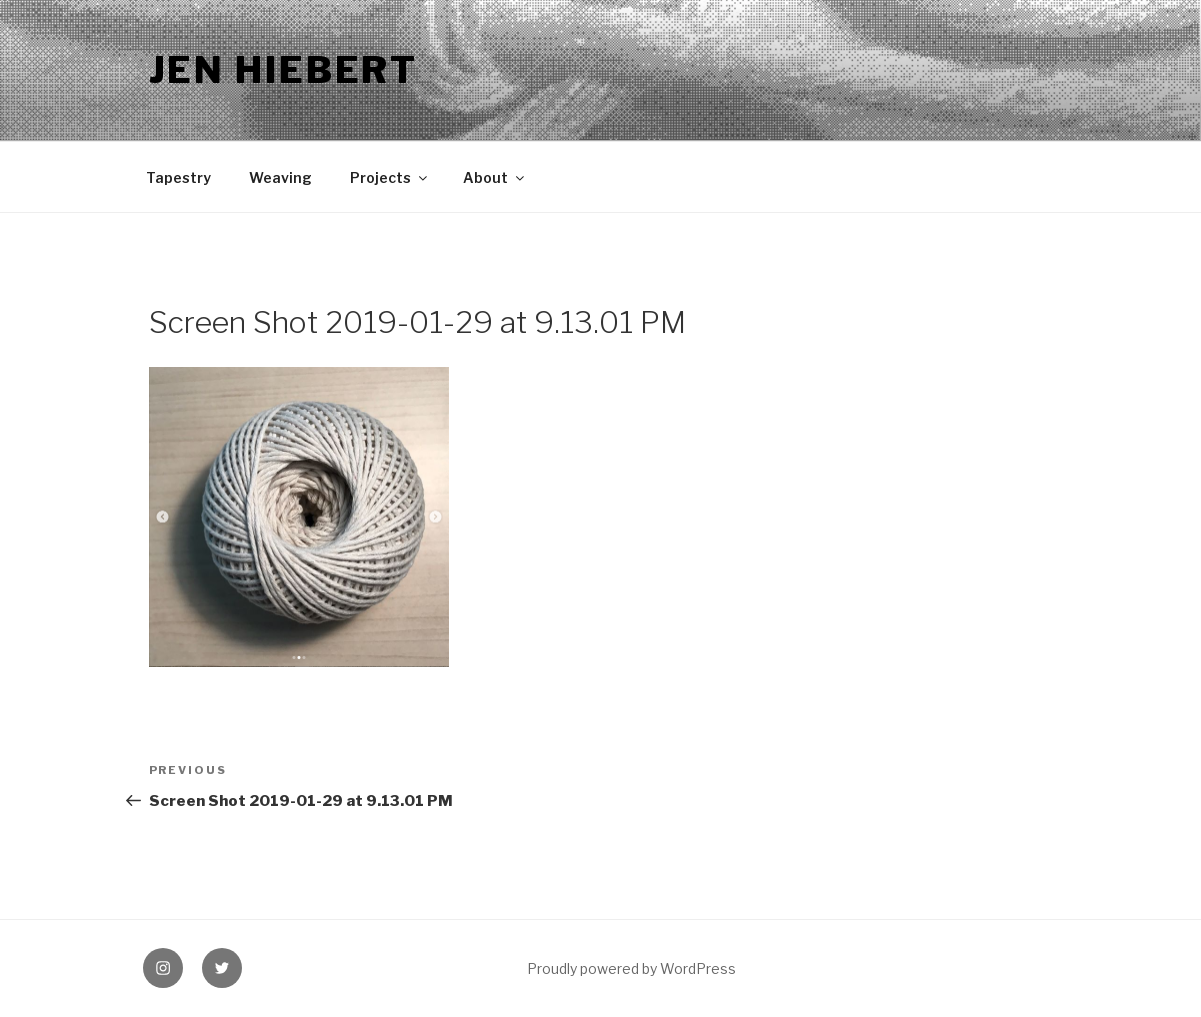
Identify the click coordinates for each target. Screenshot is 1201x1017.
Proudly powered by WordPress (631, 968)
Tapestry (178, 177)
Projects (390, 177)
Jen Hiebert (284, 70)
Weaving (280, 177)
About (495, 177)
